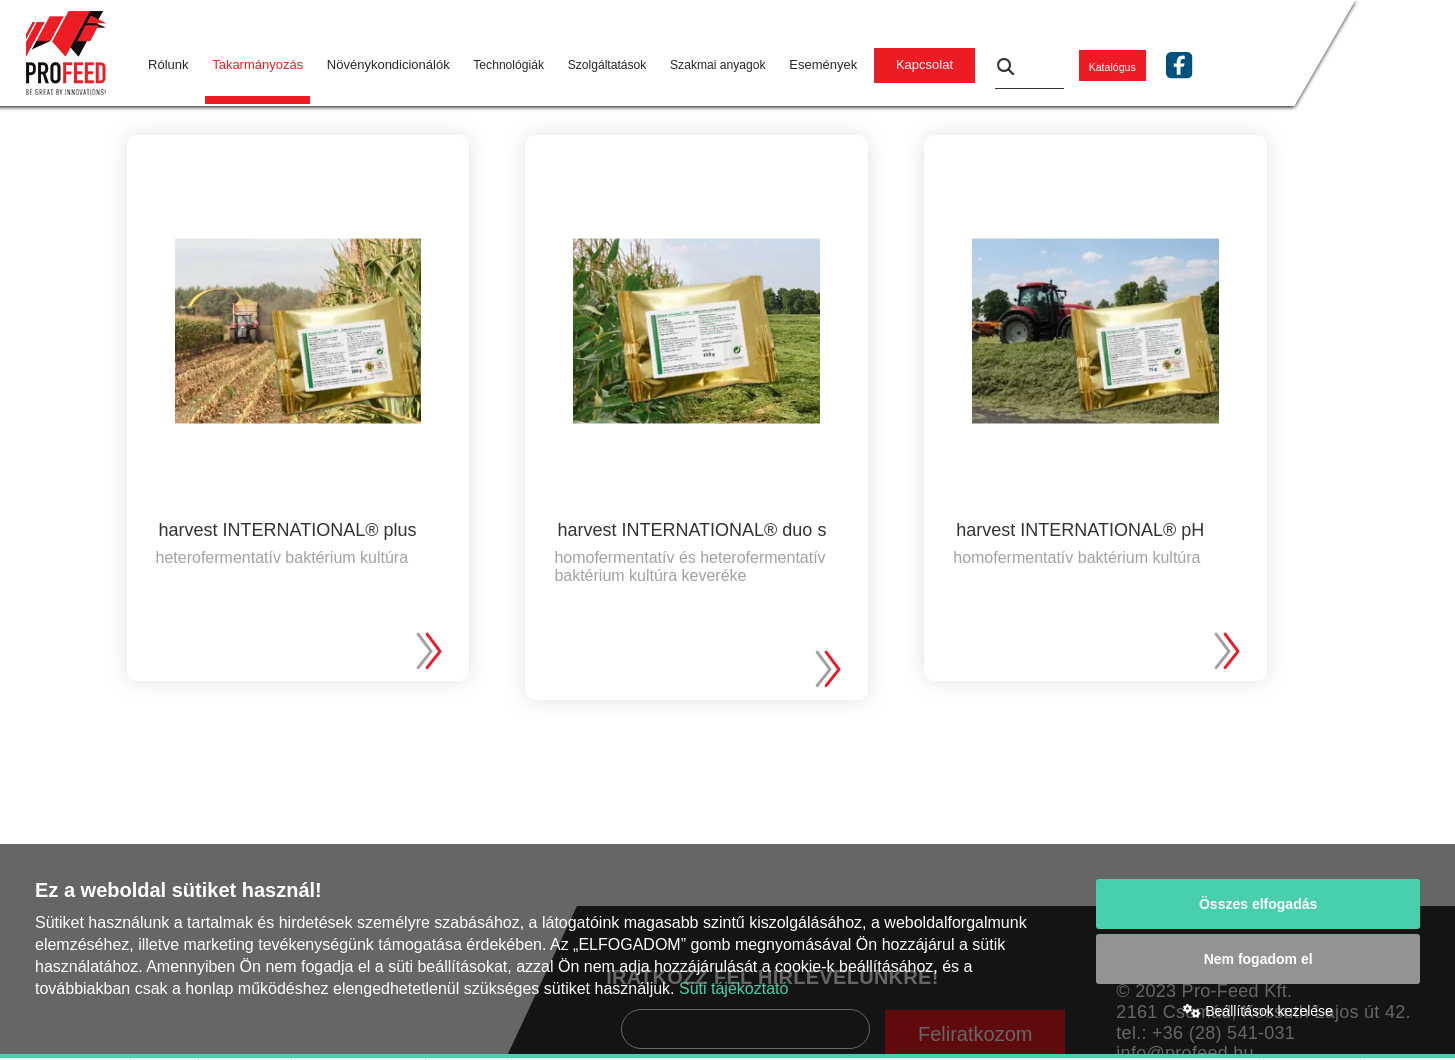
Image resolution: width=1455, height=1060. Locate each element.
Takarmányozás (257, 64)
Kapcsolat (924, 64)
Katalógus (1112, 67)
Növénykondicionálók (388, 64)
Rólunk (168, 64)
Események (823, 64)
